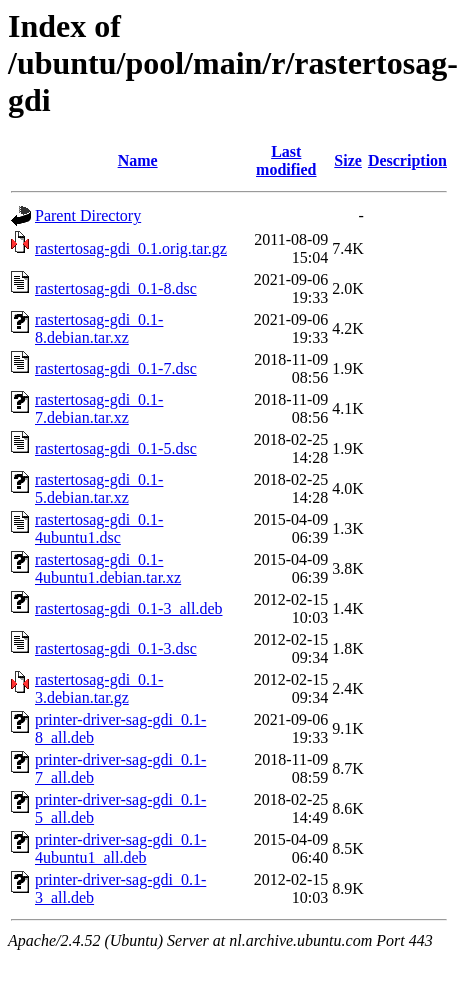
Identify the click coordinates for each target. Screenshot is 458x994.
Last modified (286, 160)
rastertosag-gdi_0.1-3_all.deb (129, 608)
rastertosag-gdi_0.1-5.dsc (116, 448)
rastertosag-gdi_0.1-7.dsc (116, 368)
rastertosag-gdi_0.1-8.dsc (116, 288)
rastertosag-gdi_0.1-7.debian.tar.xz (99, 408)
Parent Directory (88, 215)
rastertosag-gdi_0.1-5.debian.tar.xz (99, 488)
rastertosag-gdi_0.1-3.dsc (116, 648)
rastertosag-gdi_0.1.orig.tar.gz (131, 248)
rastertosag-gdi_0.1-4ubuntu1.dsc (99, 528)
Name (138, 160)
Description (407, 160)
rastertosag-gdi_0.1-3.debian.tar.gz (99, 688)
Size (348, 160)
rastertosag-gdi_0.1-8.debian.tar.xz (99, 328)
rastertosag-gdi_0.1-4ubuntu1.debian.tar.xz (108, 568)
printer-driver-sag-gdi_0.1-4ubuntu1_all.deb (120, 848)
